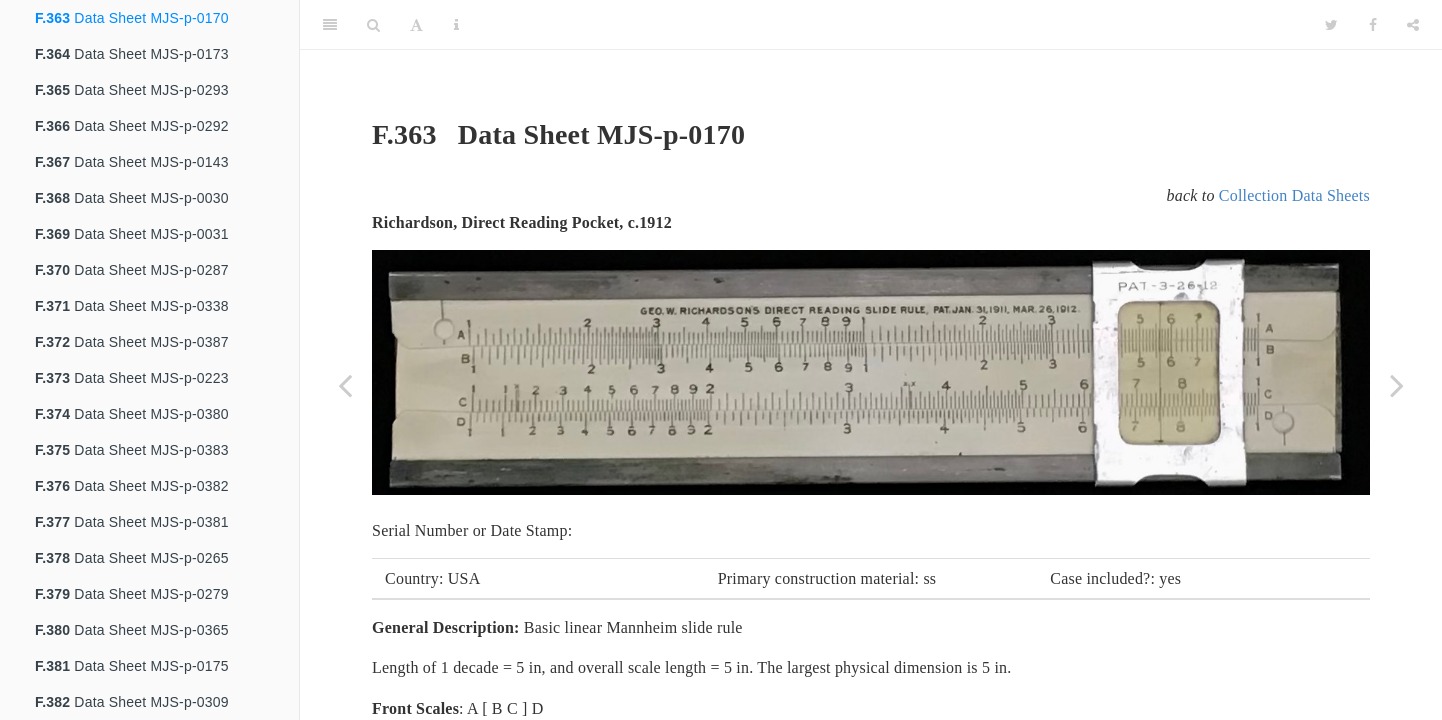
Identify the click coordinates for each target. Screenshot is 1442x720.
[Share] (1413, 25)
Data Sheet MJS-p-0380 (132, 414)
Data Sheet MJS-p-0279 (132, 594)
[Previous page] (345, 385)
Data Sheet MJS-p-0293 (132, 90)
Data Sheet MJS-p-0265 (132, 558)
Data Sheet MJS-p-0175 (132, 666)
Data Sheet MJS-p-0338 (132, 306)
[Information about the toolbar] (456, 25)
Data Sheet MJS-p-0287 (132, 270)
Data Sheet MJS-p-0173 (132, 54)
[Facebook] (1373, 25)
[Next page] (1397, 385)
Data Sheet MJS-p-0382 (132, 486)
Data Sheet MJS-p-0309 (132, 702)
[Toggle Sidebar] (330, 25)
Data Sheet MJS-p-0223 (132, 378)
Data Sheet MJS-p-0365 (132, 630)
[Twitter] (1331, 25)
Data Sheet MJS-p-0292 (132, 126)
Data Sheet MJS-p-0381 (132, 522)
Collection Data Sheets (1294, 195)
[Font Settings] (416, 25)
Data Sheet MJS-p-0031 (132, 234)
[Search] (373, 25)
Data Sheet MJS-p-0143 (132, 162)
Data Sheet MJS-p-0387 (132, 342)
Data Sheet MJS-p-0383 (132, 450)
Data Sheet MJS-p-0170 (132, 18)
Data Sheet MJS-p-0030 (132, 198)
